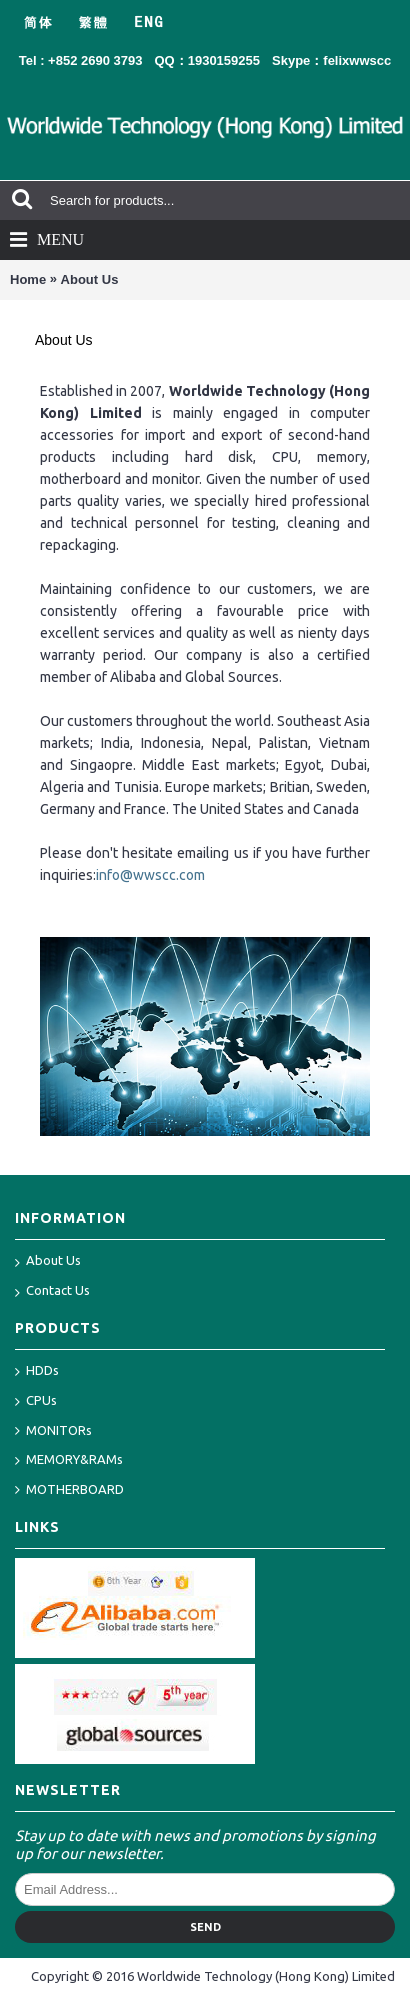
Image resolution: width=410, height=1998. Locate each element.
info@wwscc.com (150, 875)
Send (205, 1927)
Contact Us (52, 1292)
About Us (90, 279)
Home (28, 279)
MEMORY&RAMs (69, 1460)
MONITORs (53, 1431)
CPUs (36, 1401)
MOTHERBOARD (69, 1490)
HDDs (37, 1371)
